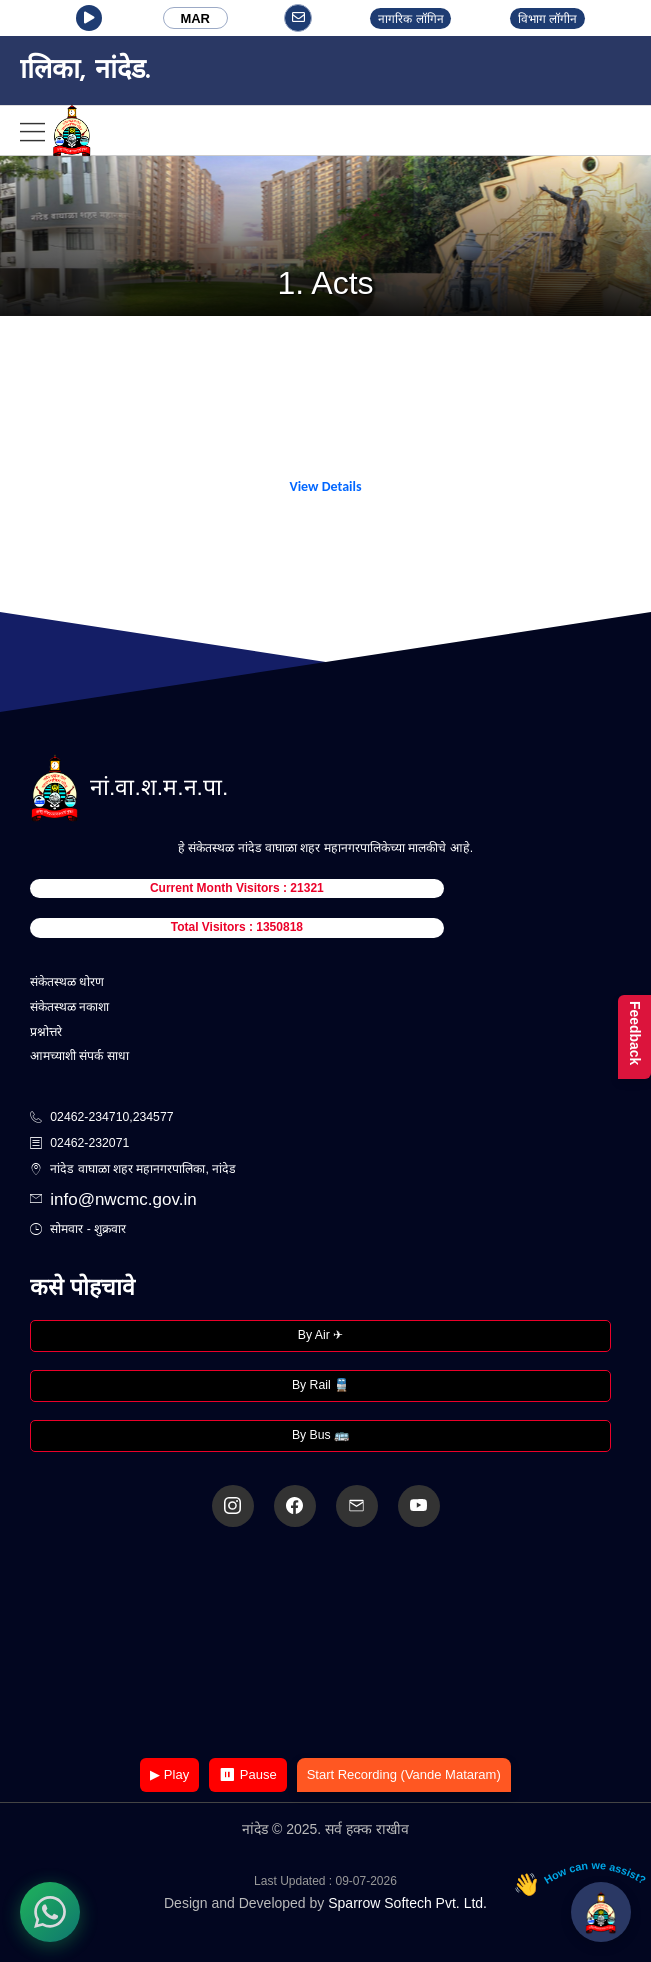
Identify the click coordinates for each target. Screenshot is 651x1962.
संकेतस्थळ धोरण (67, 982)
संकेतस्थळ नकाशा (69, 1007)
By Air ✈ (320, 1335)
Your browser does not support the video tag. (326, 1644)
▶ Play (169, 1774)
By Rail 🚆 (320, 1385)
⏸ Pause (247, 1774)
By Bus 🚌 (320, 1435)
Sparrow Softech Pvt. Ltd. (407, 1903)
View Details (325, 486)
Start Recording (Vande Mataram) (404, 1774)
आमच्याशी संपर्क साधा (79, 1056)
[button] (89, 18)
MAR (195, 18)
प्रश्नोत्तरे (46, 1032)
